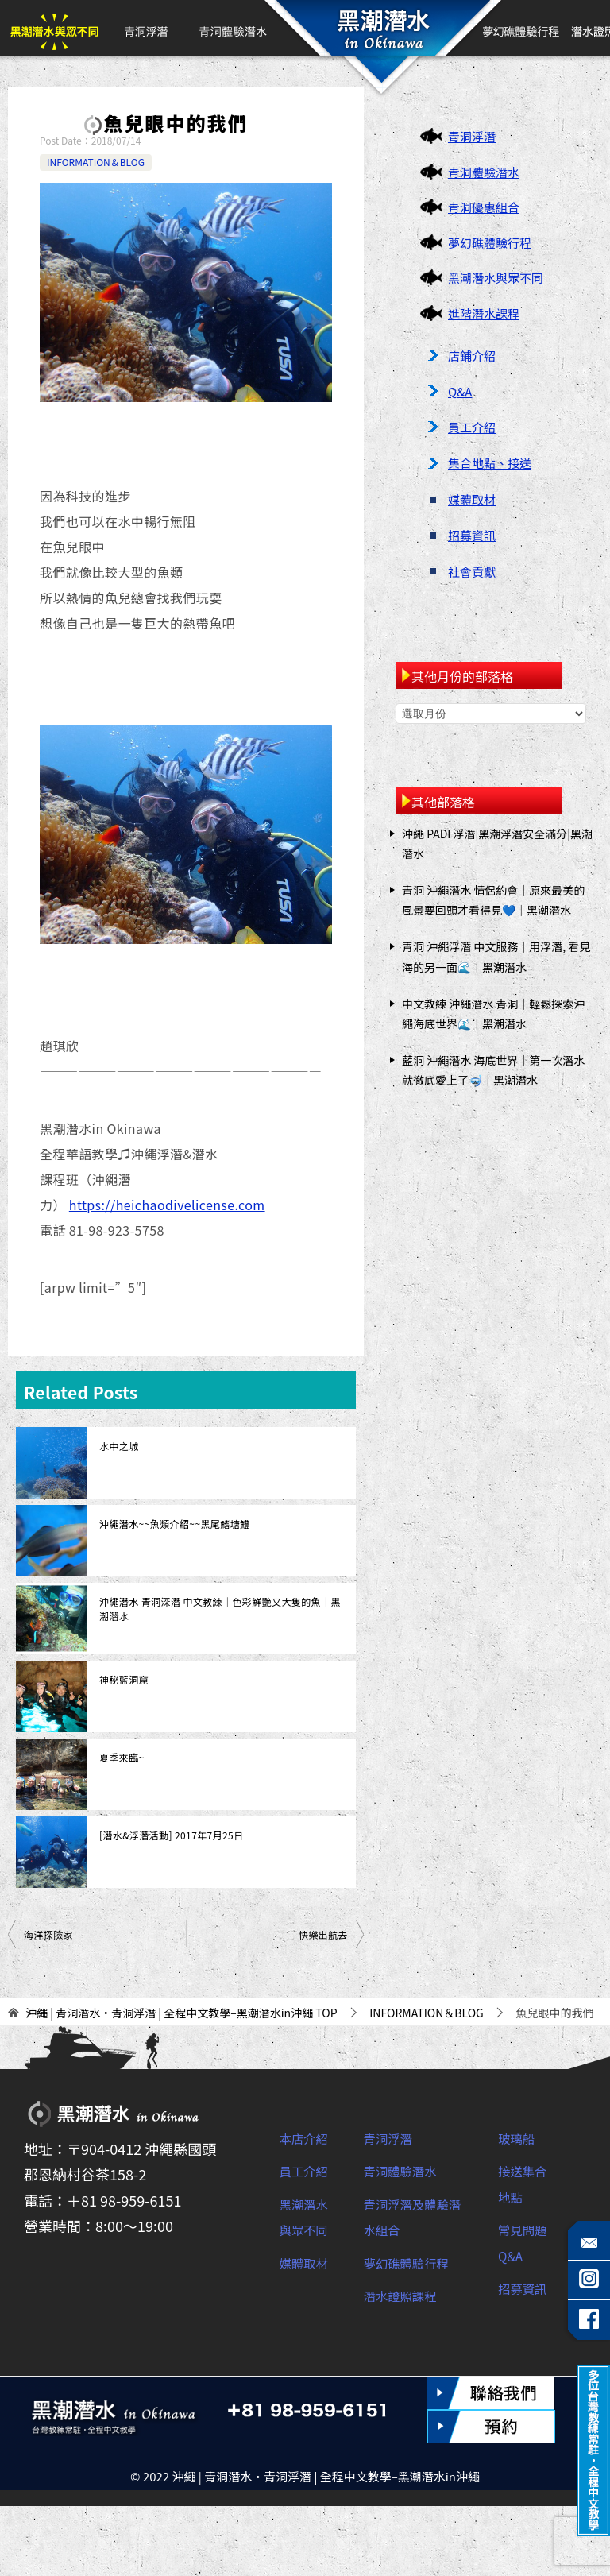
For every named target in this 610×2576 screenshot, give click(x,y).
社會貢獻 (472, 571)
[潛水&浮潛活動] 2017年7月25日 (171, 1835)
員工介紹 (472, 427)
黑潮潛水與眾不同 (54, 28)
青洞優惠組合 (483, 207)
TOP (181, 2013)
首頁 (380, 28)
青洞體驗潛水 (232, 28)
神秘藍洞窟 (124, 1679)
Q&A (460, 391)
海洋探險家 (48, 1934)
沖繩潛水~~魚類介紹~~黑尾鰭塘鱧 (174, 1523)
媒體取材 (472, 499)
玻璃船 (519, 2137)
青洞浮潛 (145, 28)
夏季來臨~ (122, 1757)
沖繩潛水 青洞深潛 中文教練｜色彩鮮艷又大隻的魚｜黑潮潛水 (220, 1609)
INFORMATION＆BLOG (96, 161)
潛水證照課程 (407, 2294)
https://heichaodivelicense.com (167, 1204)
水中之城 (119, 1445)
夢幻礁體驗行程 (522, 28)
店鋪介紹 (472, 355)
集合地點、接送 (489, 462)
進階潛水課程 (483, 313)
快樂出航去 (323, 1934)
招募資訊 (472, 535)
